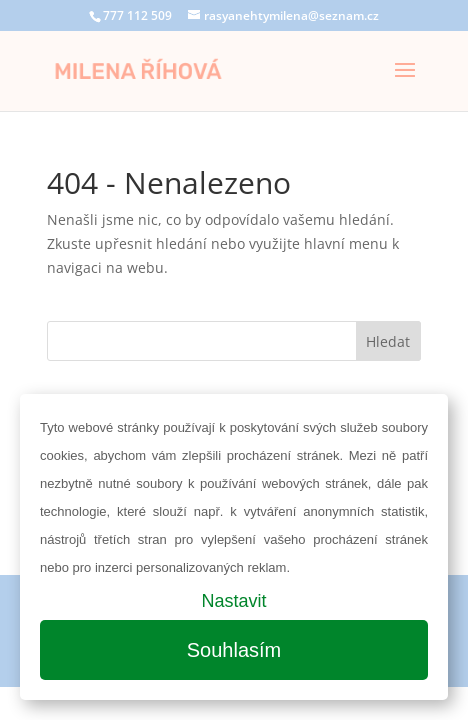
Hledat (388, 341)
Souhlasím (234, 650)
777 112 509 (137, 15)
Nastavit (233, 601)
